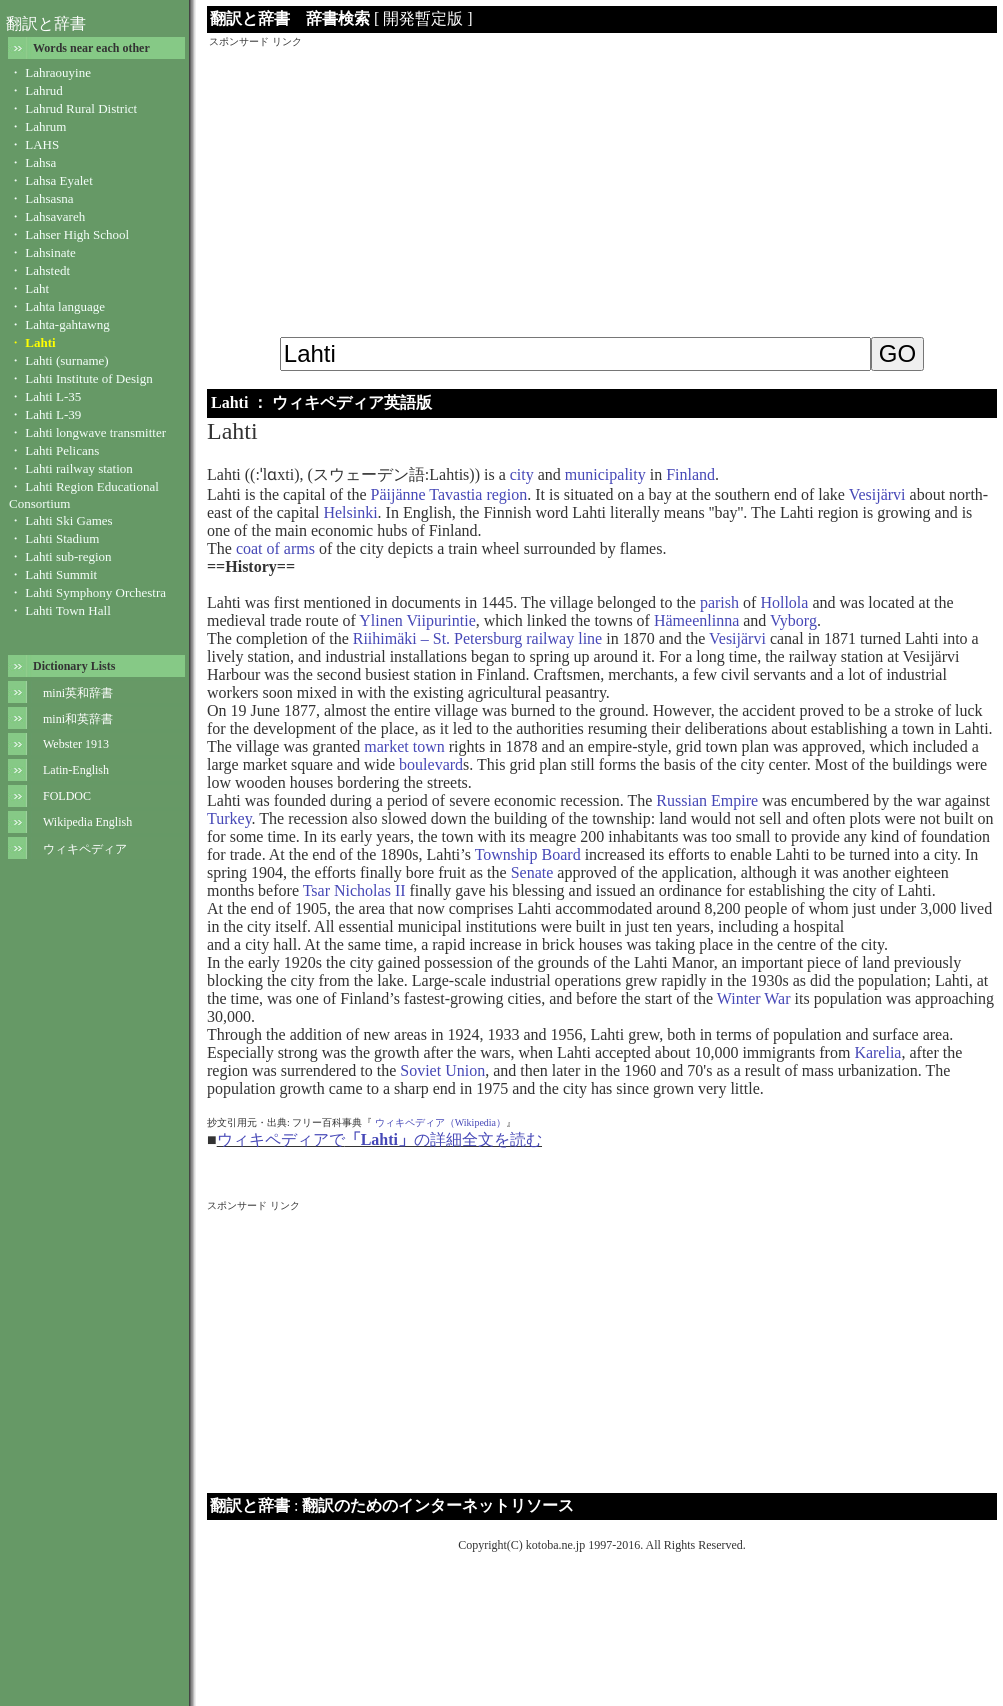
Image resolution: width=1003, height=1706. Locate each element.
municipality (605, 474)
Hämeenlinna (696, 620)
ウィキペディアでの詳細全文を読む (379, 1139)
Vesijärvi (877, 494)
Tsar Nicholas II (354, 890)
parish (719, 602)
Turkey (229, 818)
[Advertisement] (602, 189)
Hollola (784, 602)
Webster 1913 (76, 744)
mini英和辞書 (78, 693)
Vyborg (793, 620)
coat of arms (275, 548)
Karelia (877, 1052)
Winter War (754, 998)
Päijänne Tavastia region (449, 494)
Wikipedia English (87, 822)
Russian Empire (707, 800)
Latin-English (76, 770)
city (522, 474)
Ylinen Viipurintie (417, 620)
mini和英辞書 (78, 719)
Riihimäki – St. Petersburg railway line (477, 638)
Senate (532, 872)
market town (404, 746)
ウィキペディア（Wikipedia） (440, 1122)
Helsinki (350, 512)
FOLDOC (67, 796)
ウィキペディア (85, 849)
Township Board (528, 854)
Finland (690, 474)
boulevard (431, 764)
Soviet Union (442, 1070)
